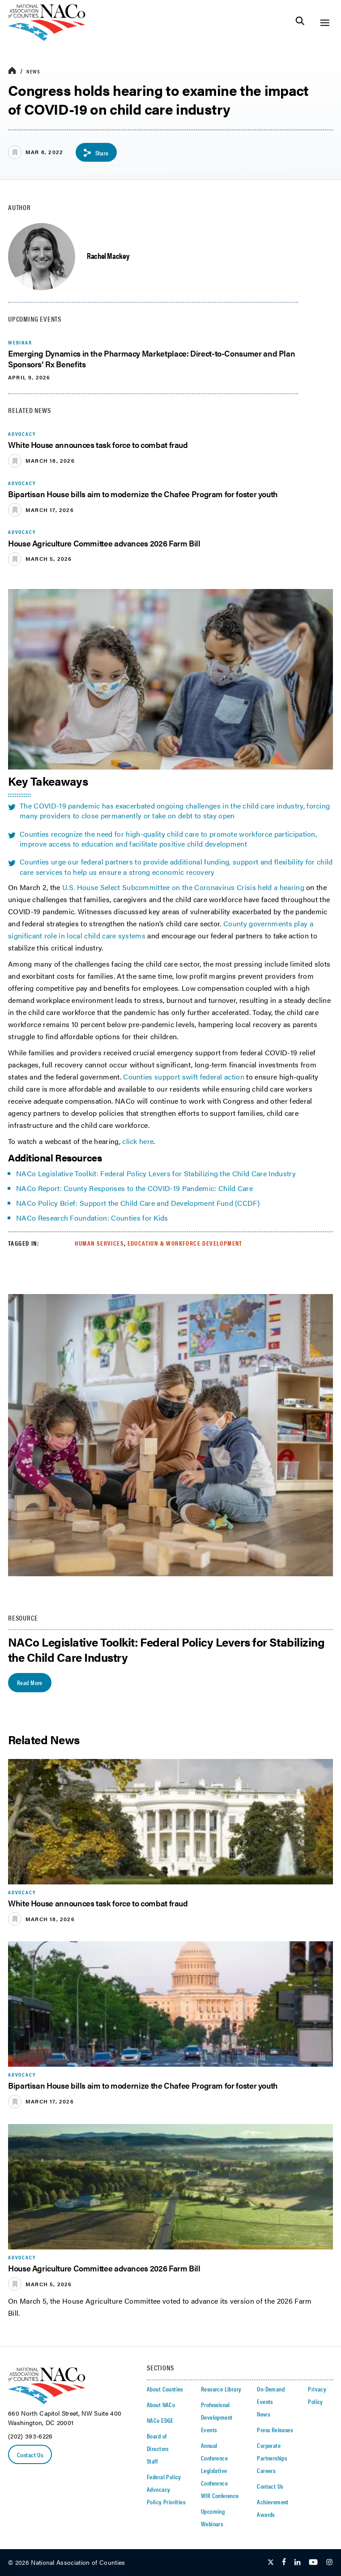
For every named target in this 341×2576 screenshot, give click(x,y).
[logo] (46, 38)
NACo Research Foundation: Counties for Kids (92, 1218)
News (33, 71)
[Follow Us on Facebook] (284, 2562)
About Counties (165, 2388)
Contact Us (30, 2454)
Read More (30, 1682)
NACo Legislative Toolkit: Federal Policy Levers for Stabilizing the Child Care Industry (156, 1173)
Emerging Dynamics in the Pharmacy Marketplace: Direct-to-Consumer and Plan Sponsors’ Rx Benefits (151, 358)
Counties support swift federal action (183, 1076)
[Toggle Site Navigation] (324, 23)
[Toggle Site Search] (300, 23)
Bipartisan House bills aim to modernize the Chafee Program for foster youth (143, 493)
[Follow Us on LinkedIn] (297, 2562)
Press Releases (275, 2429)
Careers (266, 2470)
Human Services (99, 1243)
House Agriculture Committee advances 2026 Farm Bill (104, 543)
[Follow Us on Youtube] (313, 2562)
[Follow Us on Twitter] (271, 2562)
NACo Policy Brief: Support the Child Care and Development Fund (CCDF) (138, 1203)
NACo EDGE (160, 2420)
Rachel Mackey (108, 255)
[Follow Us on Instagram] (329, 2562)
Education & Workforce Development (185, 1243)
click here (137, 1141)
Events (209, 2429)
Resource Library (221, 2388)
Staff (152, 2460)
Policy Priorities (166, 2501)
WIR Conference (220, 2495)
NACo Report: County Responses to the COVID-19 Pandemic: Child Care (134, 1188)
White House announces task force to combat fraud (98, 444)
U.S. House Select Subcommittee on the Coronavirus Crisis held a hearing (183, 887)
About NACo (161, 2404)
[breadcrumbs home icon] (12, 71)
